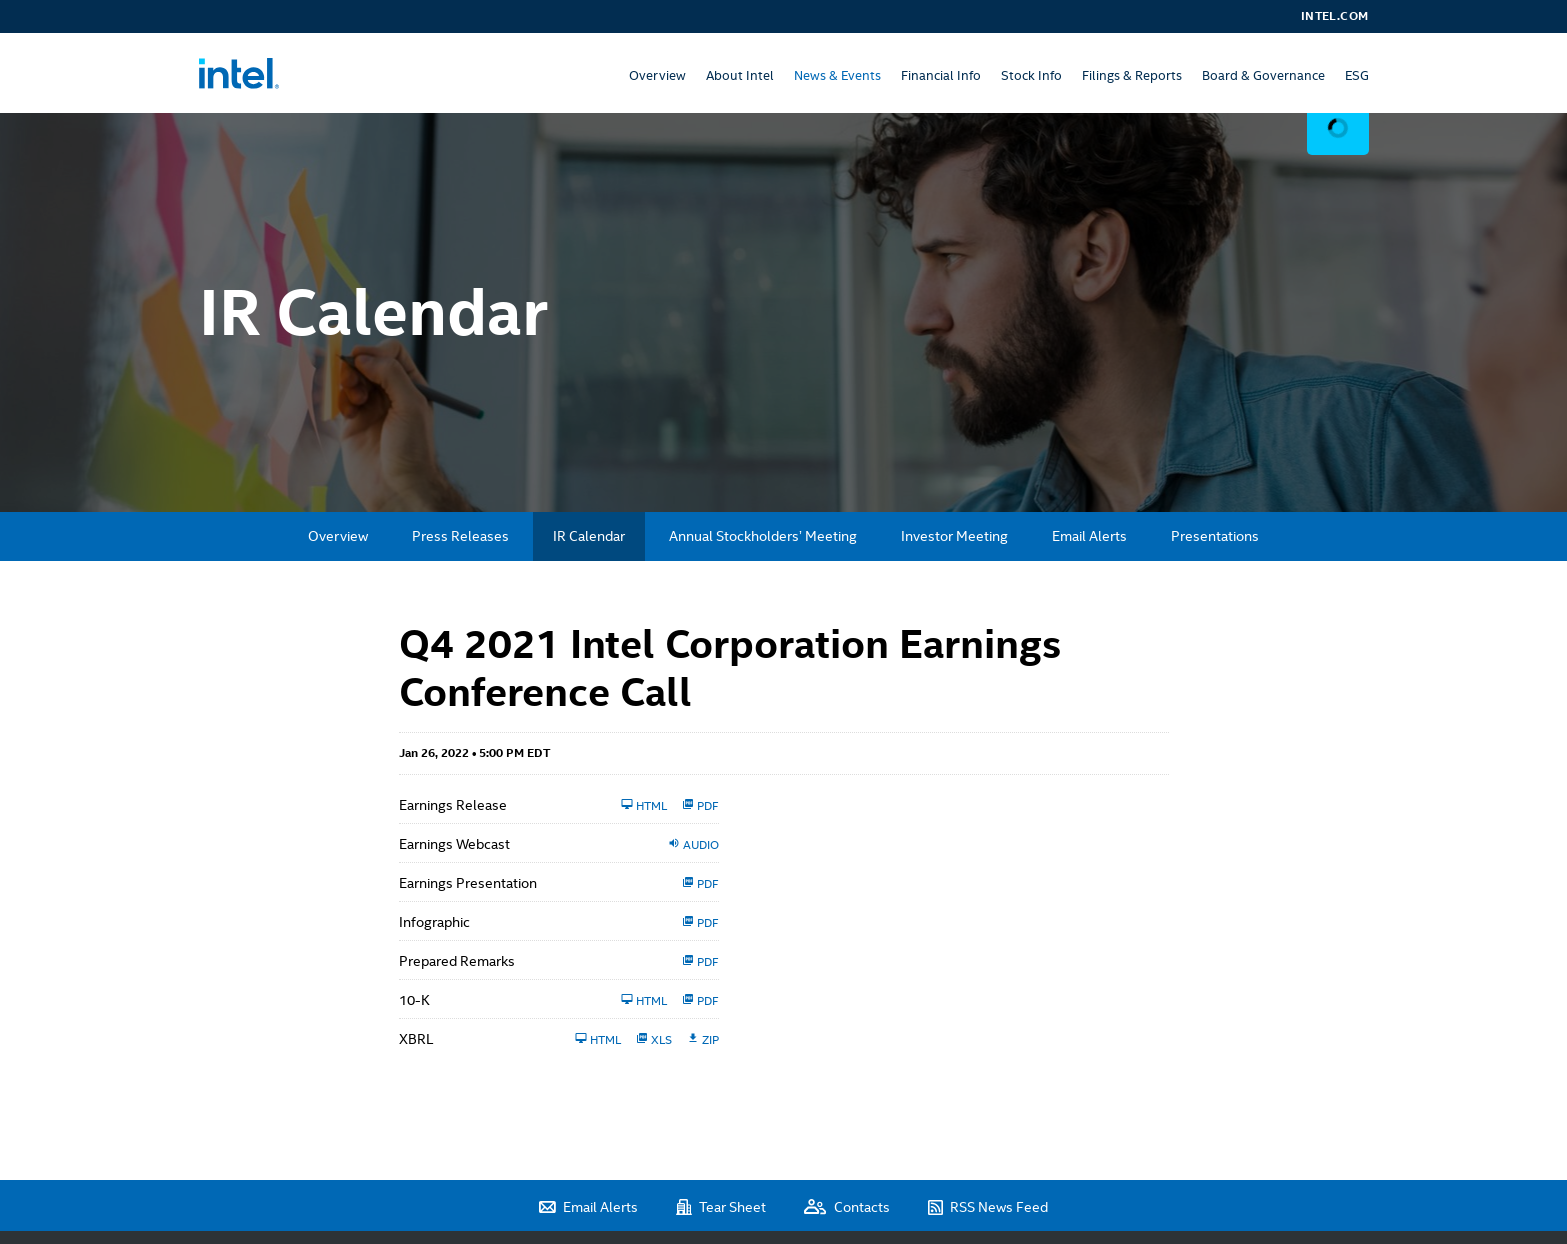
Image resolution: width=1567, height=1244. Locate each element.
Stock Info (1031, 75)
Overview (657, 75)
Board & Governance (1263, 75)
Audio (693, 844)
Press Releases (460, 536)
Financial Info (941, 75)
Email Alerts (1089, 536)
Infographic (434, 922)
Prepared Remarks (457, 961)
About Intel (740, 75)
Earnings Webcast (454, 844)
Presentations (1215, 536)
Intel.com (1335, 16)
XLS (654, 1039)
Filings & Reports (1132, 75)
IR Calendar (589, 536)
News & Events (837, 75)
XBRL (416, 1039)
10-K (414, 1000)
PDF (700, 805)
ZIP (703, 1039)
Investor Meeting (954, 536)
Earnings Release (453, 805)
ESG (1357, 75)
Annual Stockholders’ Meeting (763, 536)
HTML (644, 805)
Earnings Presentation (468, 883)
